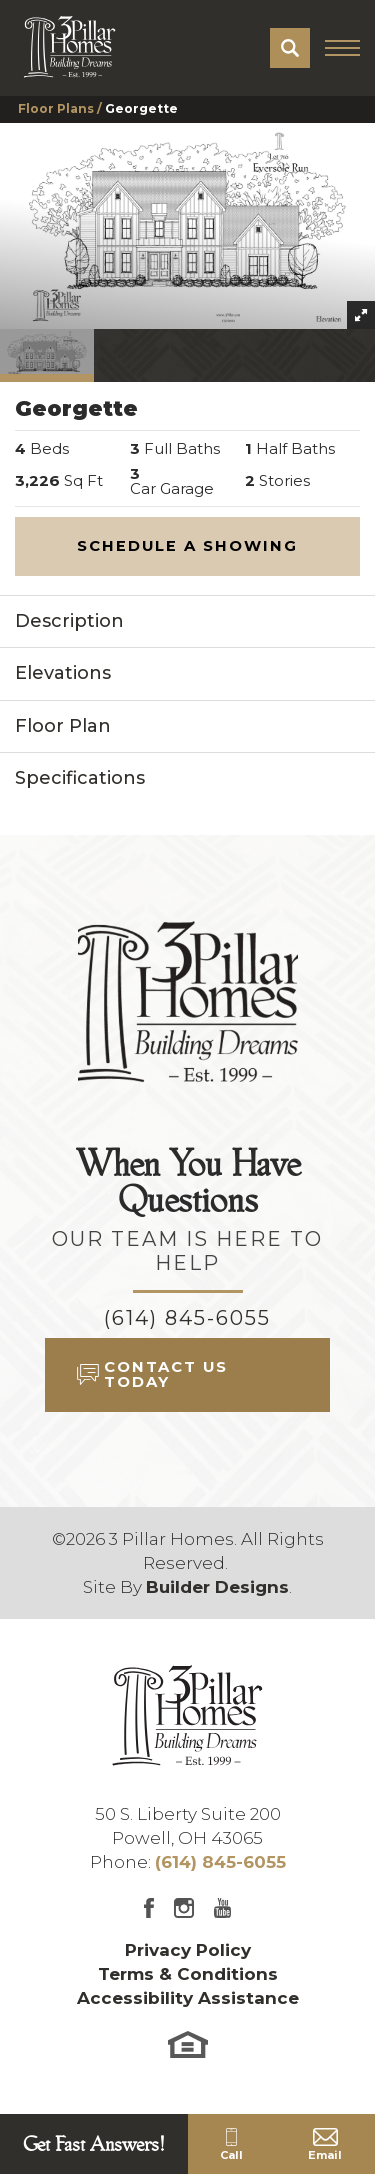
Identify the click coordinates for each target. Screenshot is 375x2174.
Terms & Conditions (188, 1974)
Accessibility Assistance (188, 1998)
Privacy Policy (188, 1950)
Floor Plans (56, 108)
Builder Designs (217, 1587)
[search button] (290, 48)
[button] (290, 48)
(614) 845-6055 (187, 1318)
